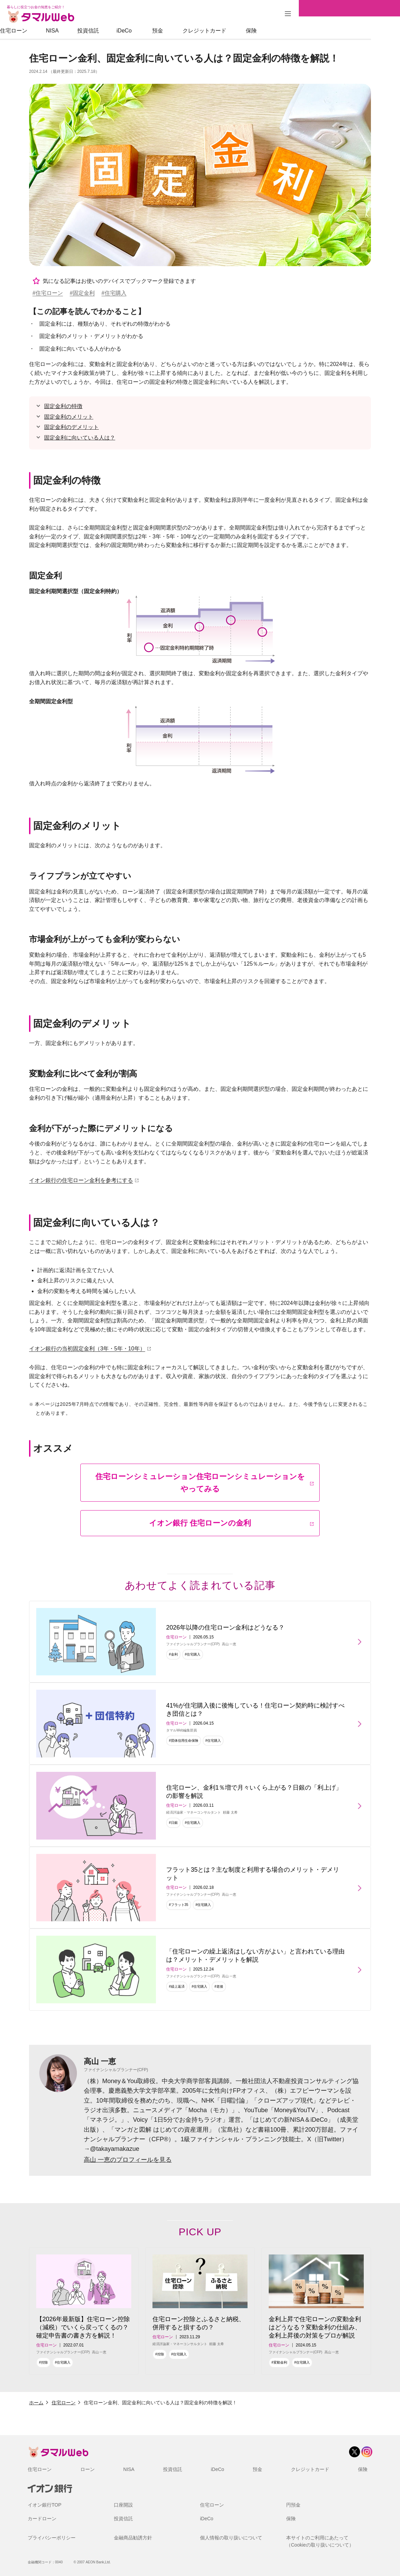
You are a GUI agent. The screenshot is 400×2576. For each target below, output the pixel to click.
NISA (81, 31)
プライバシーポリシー (52, 2537)
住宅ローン (42, 31)
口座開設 (123, 2505)
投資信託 (117, 31)
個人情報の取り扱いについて (231, 2537)
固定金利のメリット (68, 417)
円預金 (293, 2505)
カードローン (42, 2518)
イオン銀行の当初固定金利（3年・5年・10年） (87, 1348)
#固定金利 (82, 293)
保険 (280, 31)
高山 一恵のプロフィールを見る (128, 2159)
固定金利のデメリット (71, 427)
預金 (186, 31)
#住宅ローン (47, 293)
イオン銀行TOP (45, 2505)
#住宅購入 (114, 293)
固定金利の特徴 (63, 406)
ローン (87, 2469)
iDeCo (153, 31)
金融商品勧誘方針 (133, 2537)
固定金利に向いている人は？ (79, 438)
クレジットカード (233, 31)
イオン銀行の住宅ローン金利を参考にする (81, 1180)
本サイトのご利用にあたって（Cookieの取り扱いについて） (320, 2541)
